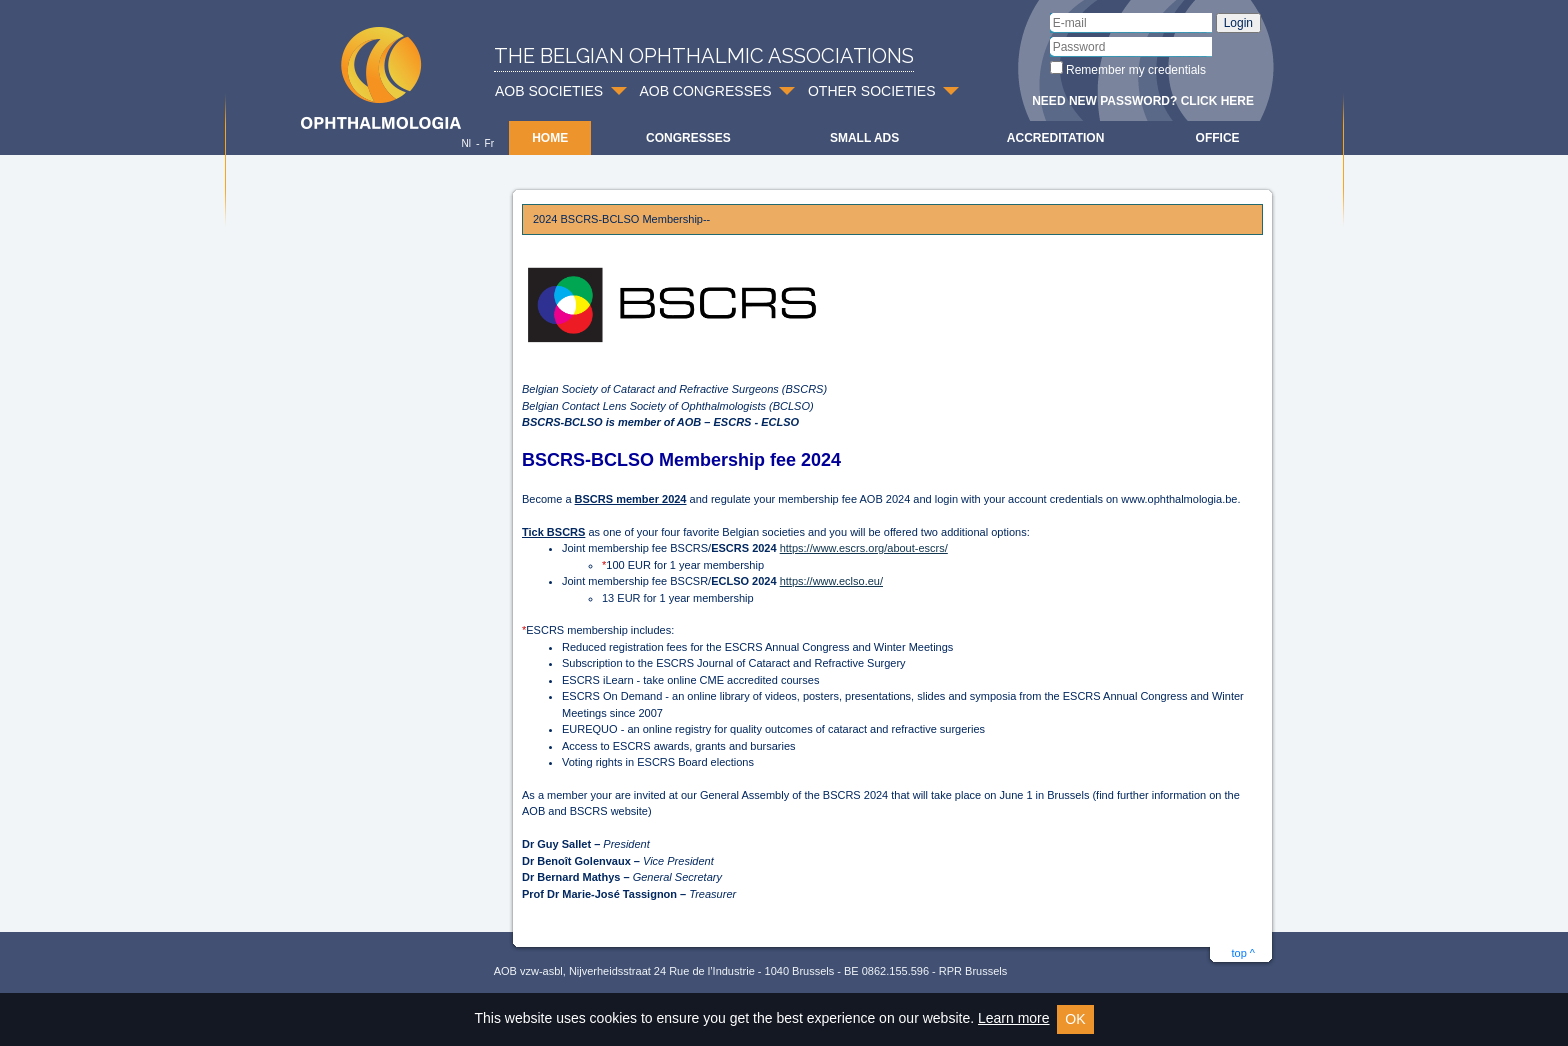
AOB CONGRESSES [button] (705, 91)
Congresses (688, 138)
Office (1218, 138)
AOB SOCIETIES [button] (549, 91)
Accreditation (1056, 138)
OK (1075, 1019)
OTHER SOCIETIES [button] (872, 91)
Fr (489, 143)
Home (550, 138)
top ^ (1243, 953)
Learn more (1014, 1018)
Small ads (864, 138)
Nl (465, 143)
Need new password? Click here (1143, 101)
